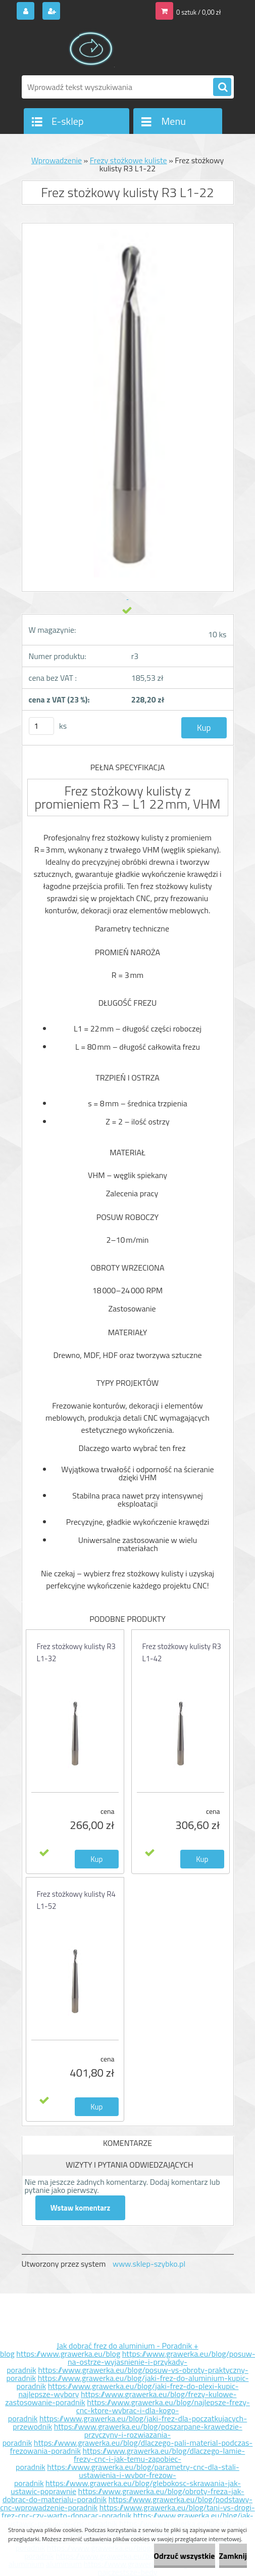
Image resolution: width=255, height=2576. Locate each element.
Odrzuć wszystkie (184, 2556)
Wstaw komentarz (81, 2208)
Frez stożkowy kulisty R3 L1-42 (181, 1652)
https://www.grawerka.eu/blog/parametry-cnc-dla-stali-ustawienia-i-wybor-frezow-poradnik (126, 2475)
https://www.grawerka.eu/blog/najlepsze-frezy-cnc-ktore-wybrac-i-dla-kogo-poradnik (129, 2410)
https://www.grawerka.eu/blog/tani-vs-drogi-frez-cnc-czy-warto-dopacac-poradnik (128, 2511)
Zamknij (233, 2556)
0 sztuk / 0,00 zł (198, 12)
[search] (222, 87)
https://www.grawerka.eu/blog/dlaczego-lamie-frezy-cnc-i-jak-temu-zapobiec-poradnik (130, 2459)
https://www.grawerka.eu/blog (68, 2354)
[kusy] (41, 726)
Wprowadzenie (56, 160)
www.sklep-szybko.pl (149, 2264)
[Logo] (91, 49)
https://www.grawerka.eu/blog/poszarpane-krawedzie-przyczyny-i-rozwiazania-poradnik (122, 2434)
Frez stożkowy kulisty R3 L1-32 (76, 1652)
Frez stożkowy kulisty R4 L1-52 (76, 1900)
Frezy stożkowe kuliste (128, 160)
